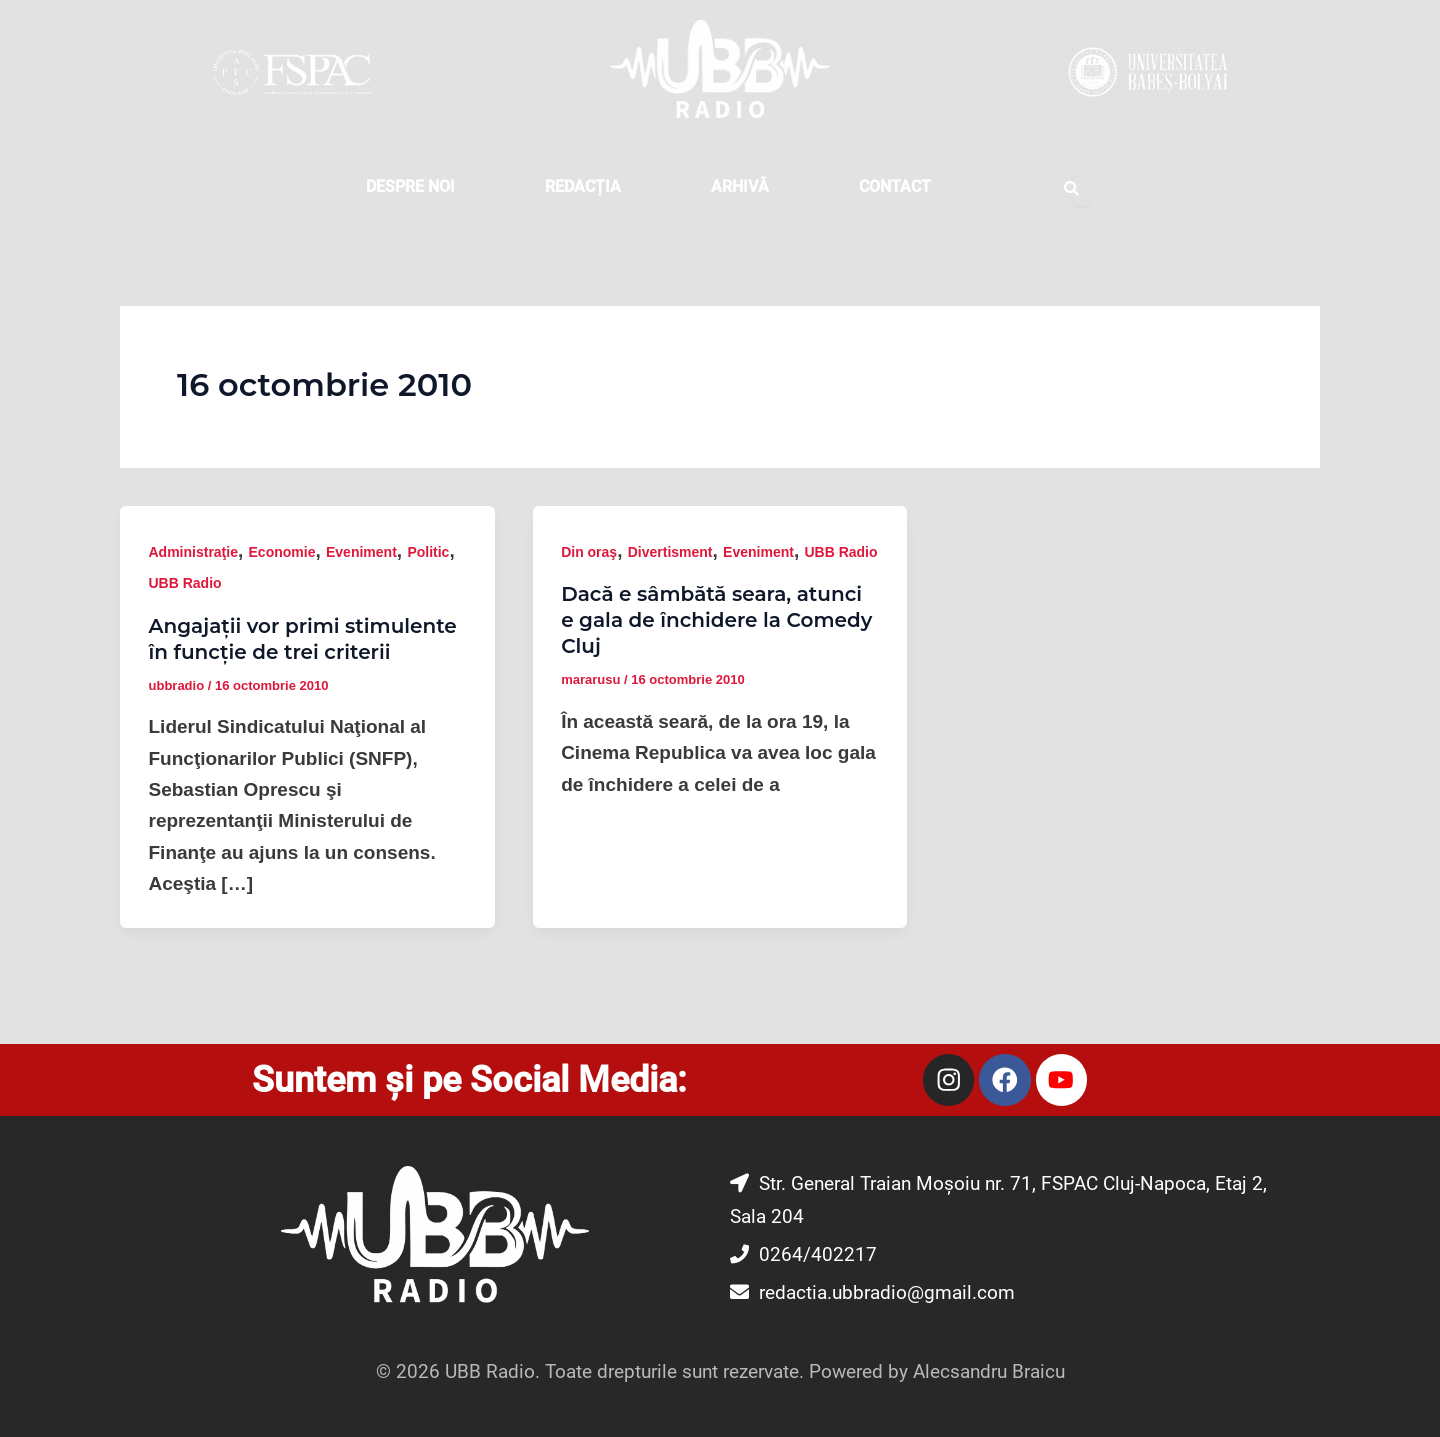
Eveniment (361, 552)
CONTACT (895, 186)
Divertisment (670, 552)
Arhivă (740, 186)
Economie (282, 552)
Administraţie (193, 552)
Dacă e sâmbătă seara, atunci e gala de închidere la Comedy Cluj (716, 620)
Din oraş (589, 552)
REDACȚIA (583, 186)
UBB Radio (185, 583)
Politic (428, 552)
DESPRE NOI (410, 186)
